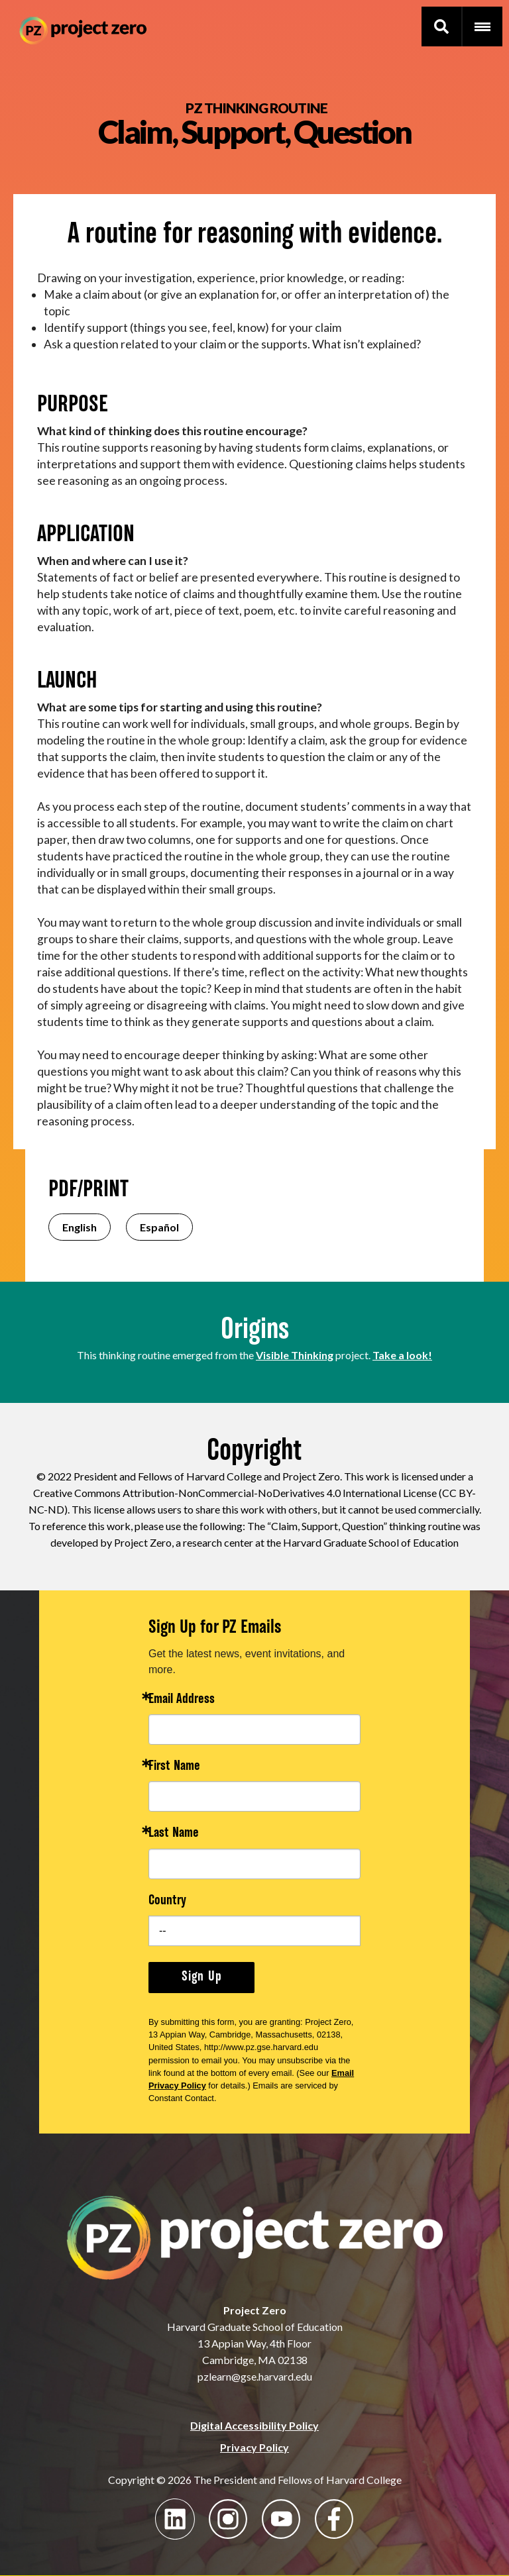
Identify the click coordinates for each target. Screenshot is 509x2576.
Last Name (173, 1834)
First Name (174, 1767)
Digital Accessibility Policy (254, 2425)
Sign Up (202, 1977)
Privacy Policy (254, 2447)
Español (159, 1227)
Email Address (181, 1700)
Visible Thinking (294, 1355)
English (79, 1227)
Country (167, 1901)
